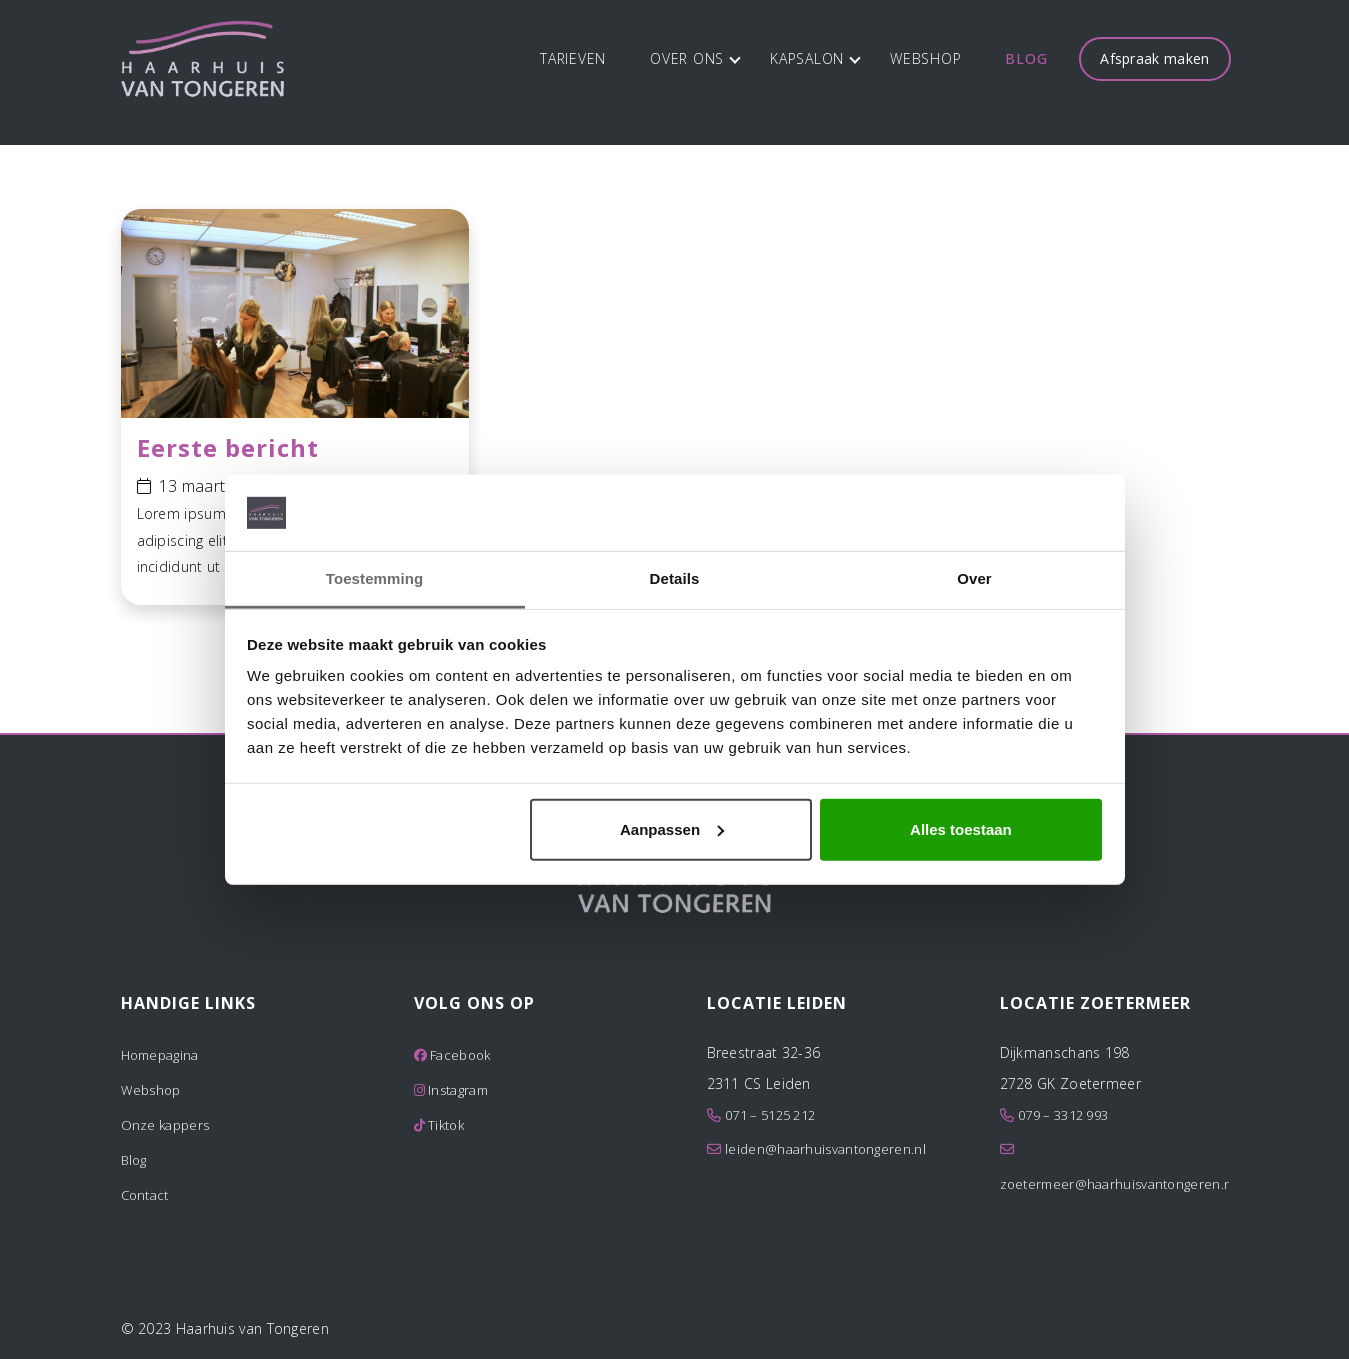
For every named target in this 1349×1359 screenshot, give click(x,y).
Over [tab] (974, 578)
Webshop (925, 58)
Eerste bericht (228, 447)
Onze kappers (165, 1125)
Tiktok (439, 1125)
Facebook (452, 1055)
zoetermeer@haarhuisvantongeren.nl (1118, 1184)
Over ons (695, 58)
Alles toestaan (961, 829)
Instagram (451, 1090)
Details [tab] (675, 578)
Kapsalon (815, 58)
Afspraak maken (1154, 58)
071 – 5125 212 (770, 1115)
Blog (1026, 58)
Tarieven (573, 58)
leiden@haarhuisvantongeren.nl (825, 1149)
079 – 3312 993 (1063, 1115)
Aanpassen (672, 829)
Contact (145, 1195)
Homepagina (160, 1055)
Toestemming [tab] (375, 578)
